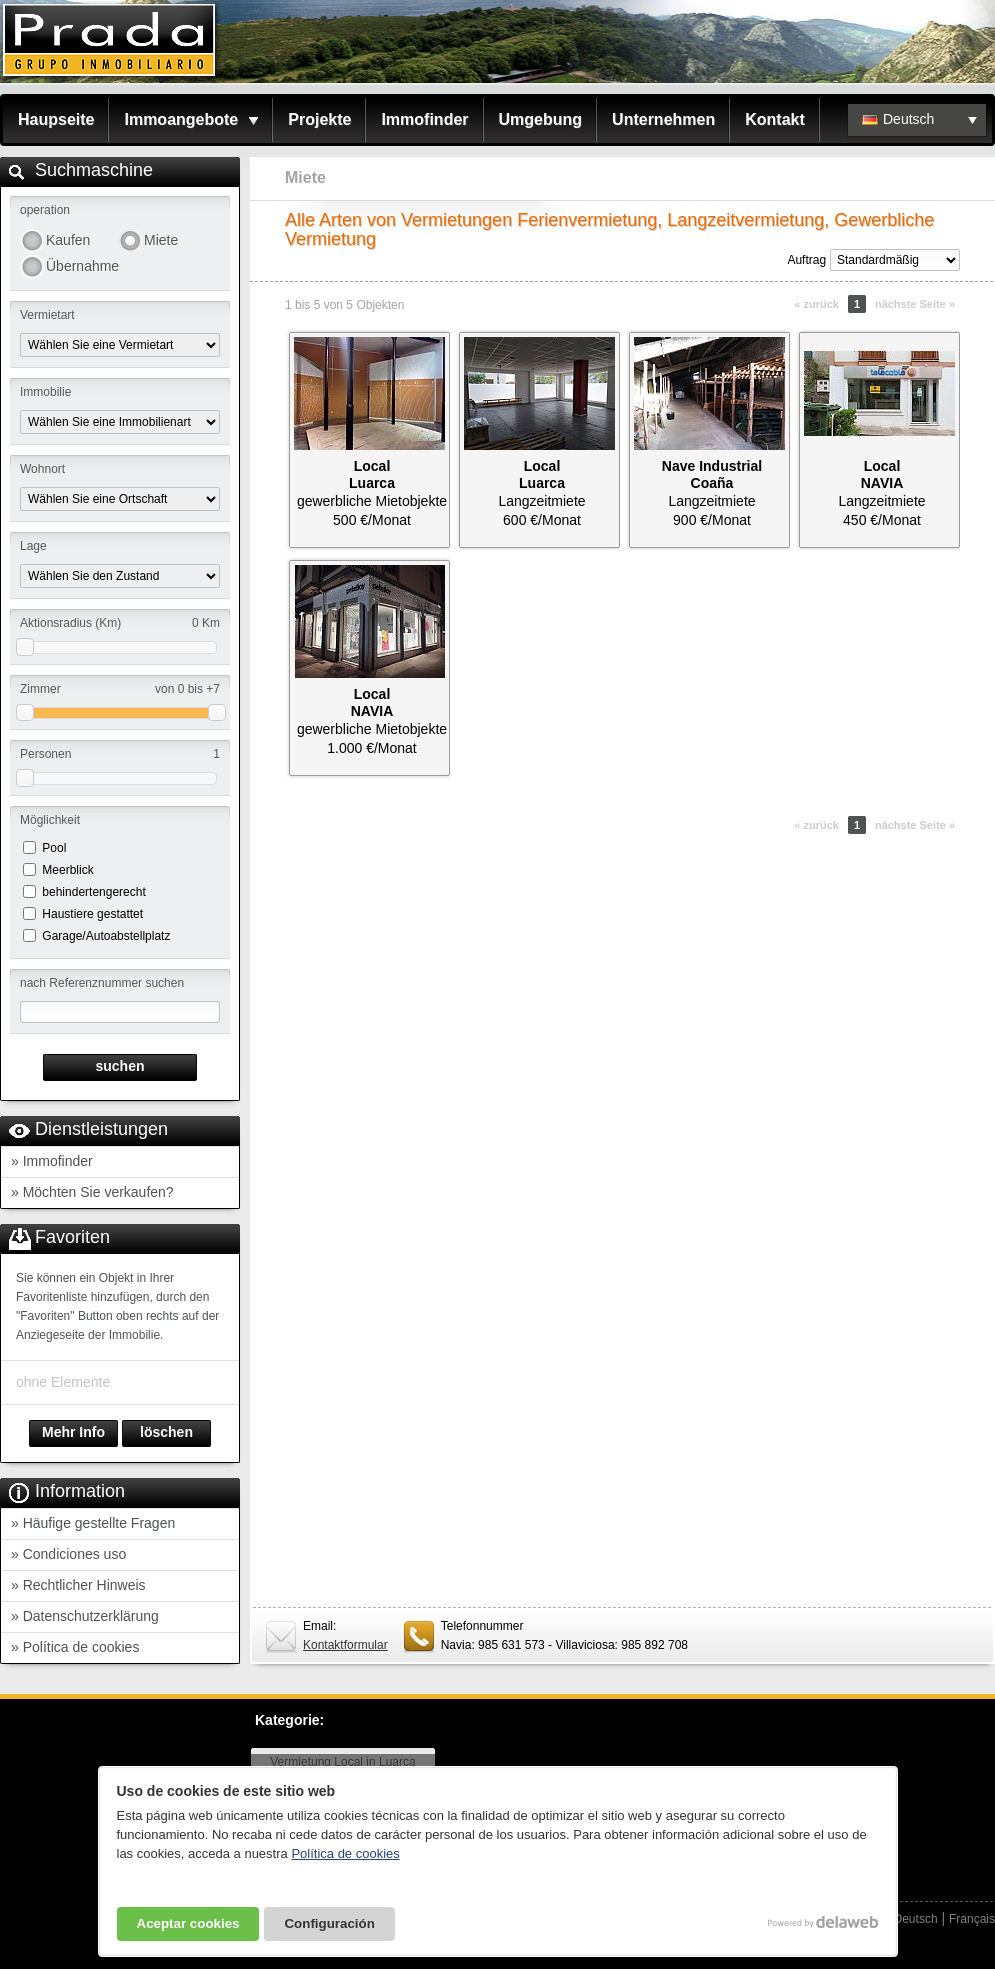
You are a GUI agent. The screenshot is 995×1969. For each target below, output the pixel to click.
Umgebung (541, 119)
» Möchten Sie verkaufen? (92, 1192)
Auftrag (806, 260)
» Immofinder (52, 1161)
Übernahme (82, 266)
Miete (161, 240)
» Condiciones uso (68, 1554)
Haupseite (56, 119)
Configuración (329, 1923)
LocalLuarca (372, 474)
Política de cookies (345, 1853)
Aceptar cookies (188, 1923)
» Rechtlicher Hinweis (78, 1585)
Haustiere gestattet (92, 914)
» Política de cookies (75, 1647)
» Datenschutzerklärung (85, 1616)
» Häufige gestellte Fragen (93, 1523)
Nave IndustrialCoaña (712, 474)
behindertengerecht (93, 892)
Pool (54, 848)
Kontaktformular (345, 1645)
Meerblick (67, 870)
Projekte (319, 119)
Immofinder (424, 119)
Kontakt (775, 119)
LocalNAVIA (882, 474)
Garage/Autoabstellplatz (106, 936)
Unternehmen (663, 119)
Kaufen (68, 240)
